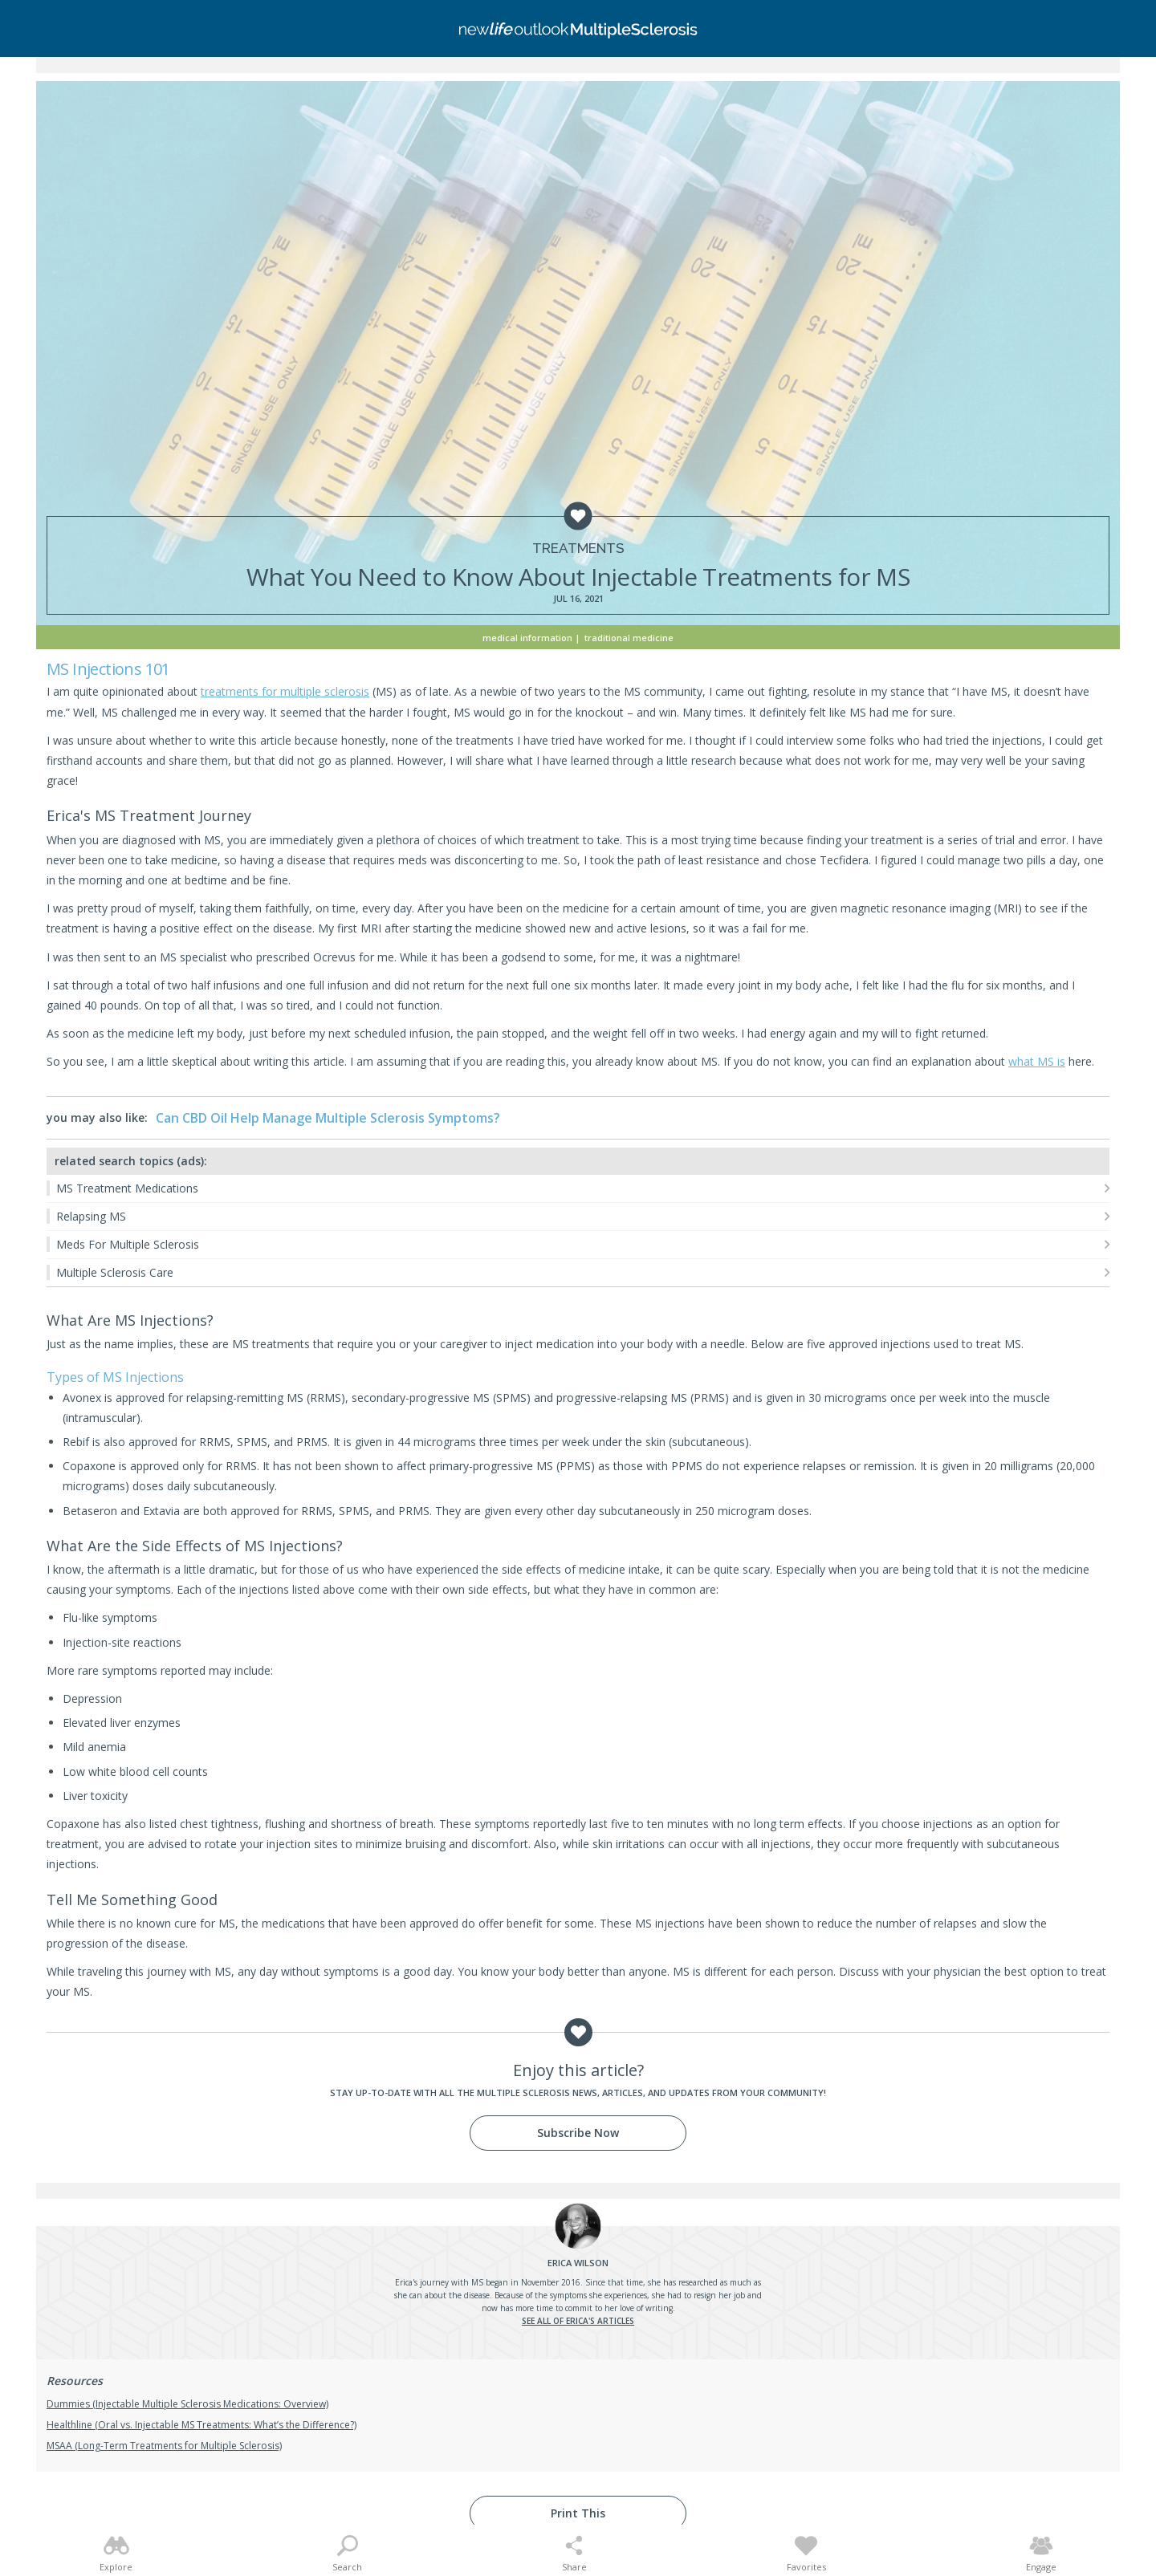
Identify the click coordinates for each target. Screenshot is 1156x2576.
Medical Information (527, 638)
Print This (578, 2513)
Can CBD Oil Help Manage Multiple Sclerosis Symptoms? (328, 1118)
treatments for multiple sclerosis (285, 691)
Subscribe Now (578, 2132)
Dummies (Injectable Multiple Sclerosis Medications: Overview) (187, 2404)
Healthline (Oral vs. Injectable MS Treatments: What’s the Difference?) (201, 2425)
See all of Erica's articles (578, 2320)
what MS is (1036, 1061)
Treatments (578, 548)
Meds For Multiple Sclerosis (127, 1244)
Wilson (578, 2263)
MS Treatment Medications (127, 1188)
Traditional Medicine (629, 638)
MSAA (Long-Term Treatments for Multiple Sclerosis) (164, 2445)
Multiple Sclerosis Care (114, 1272)
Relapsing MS (91, 1216)
